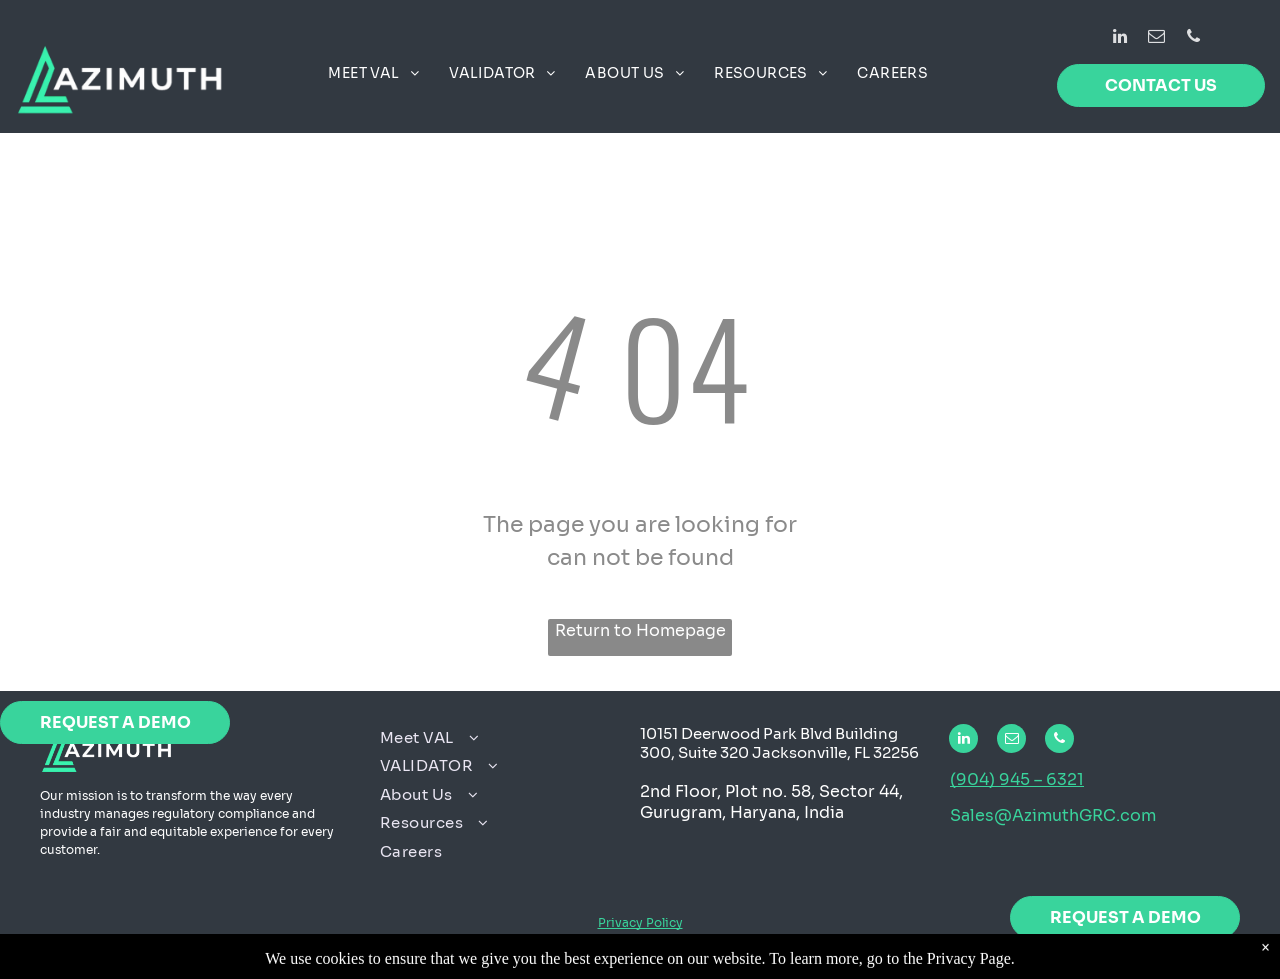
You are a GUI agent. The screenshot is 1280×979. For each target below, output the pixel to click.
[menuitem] (373, 73)
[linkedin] (1119, 39)
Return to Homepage (640, 630)
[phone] (1193, 39)
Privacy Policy (640, 922)
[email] (1156, 39)
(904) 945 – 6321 (1017, 779)
